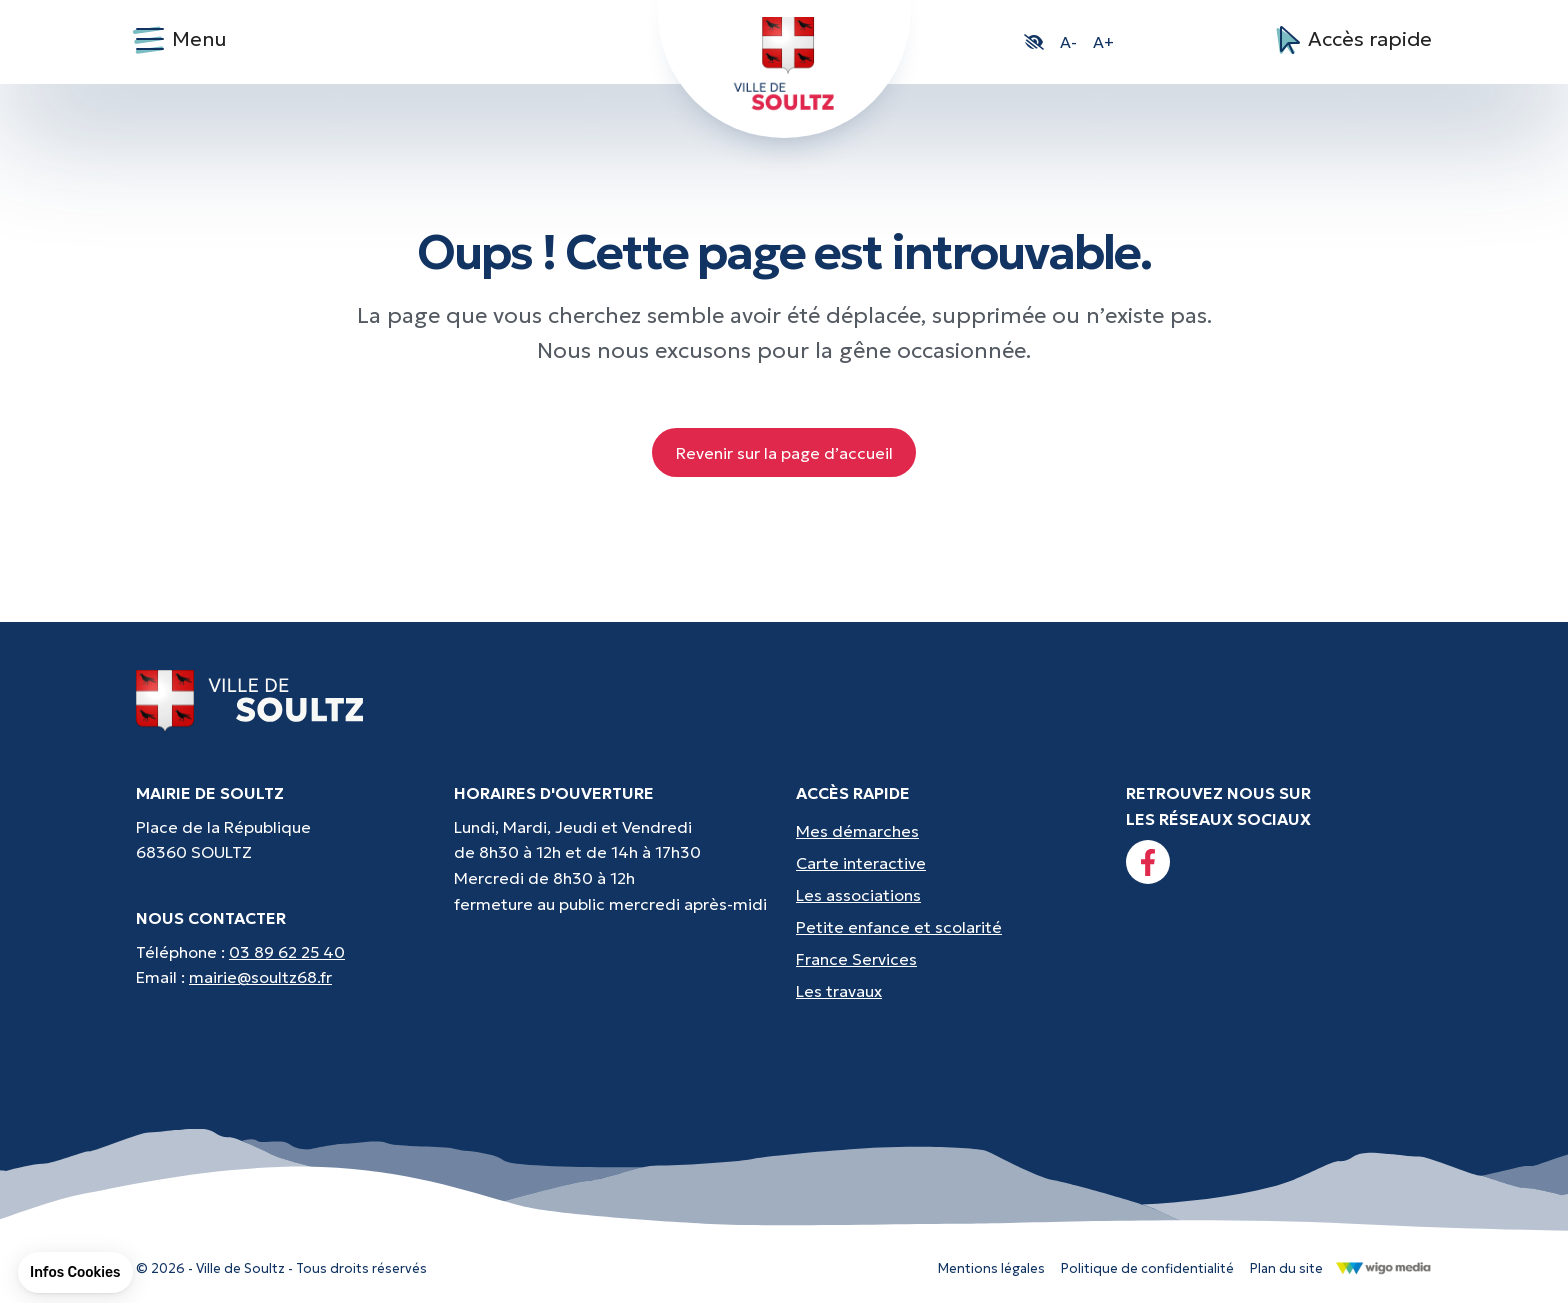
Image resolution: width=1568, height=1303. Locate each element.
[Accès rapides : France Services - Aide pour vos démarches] (949, 959)
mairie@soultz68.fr (260, 977)
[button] (1034, 42)
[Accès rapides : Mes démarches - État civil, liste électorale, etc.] (949, 831)
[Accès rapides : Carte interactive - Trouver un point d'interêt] (949, 863)
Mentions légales (991, 1268)
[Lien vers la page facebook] (1148, 862)
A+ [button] (1103, 42)
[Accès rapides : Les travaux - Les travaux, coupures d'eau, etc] (949, 991)
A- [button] (1068, 42)
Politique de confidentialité (1147, 1268)
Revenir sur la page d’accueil (784, 453)
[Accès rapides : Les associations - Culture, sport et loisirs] (949, 895)
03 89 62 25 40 (287, 952)
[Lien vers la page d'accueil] (250, 700)
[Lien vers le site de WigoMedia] (1383, 1267)
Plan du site (1286, 1268)
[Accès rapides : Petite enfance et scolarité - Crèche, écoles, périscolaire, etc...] (949, 927)
